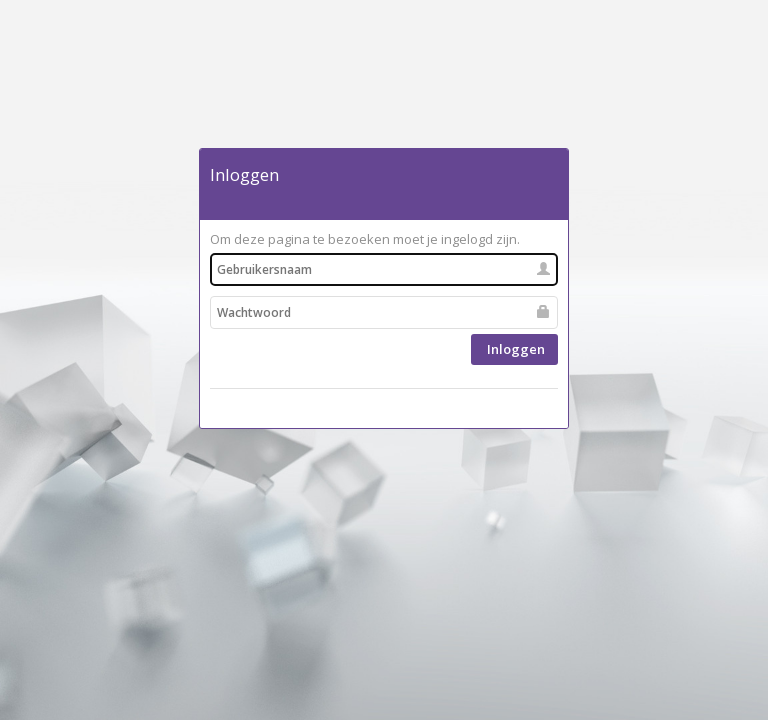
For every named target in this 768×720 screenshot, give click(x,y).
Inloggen (514, 349)
